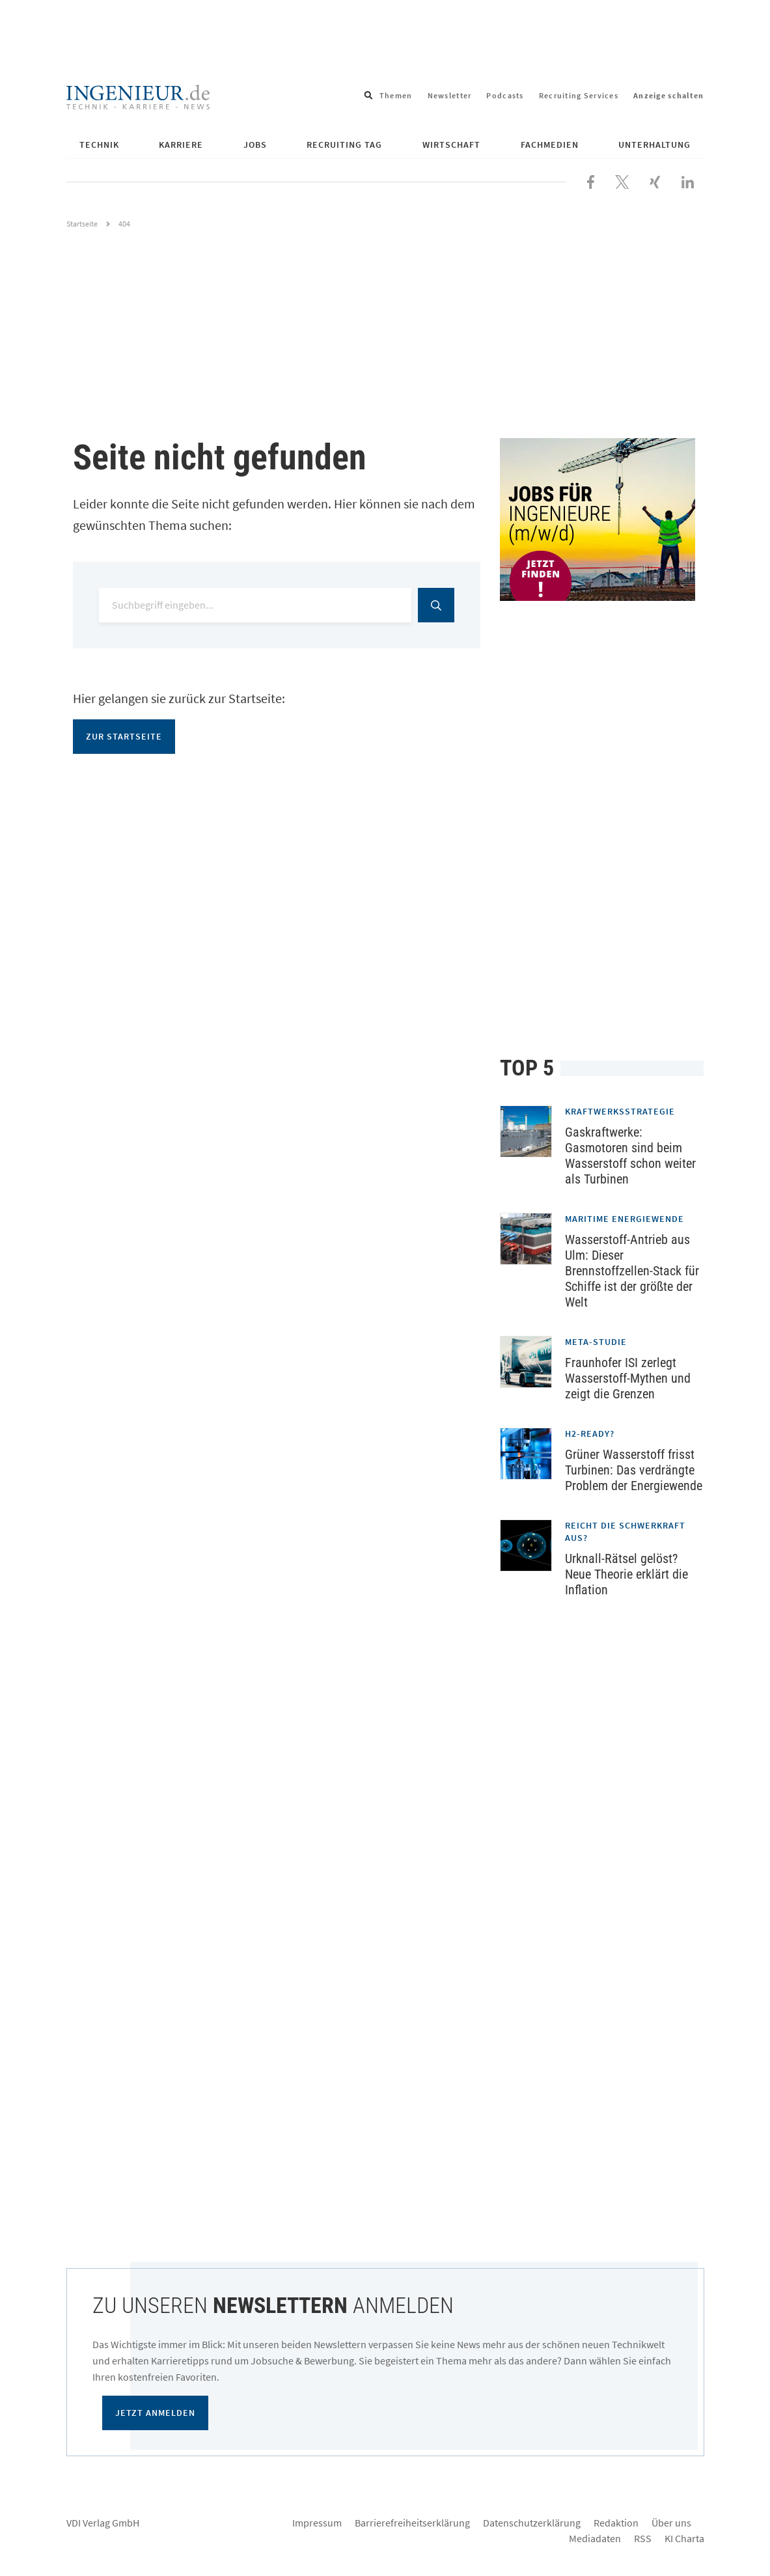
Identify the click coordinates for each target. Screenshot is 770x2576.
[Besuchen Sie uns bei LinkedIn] (687, 180)
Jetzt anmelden (155, 2412)
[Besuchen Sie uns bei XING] (655, 180)
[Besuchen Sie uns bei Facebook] (590, 180)
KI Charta (684, 2538)
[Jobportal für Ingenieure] (602, 519)
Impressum (317, 2522)
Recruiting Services (578, 95)
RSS (643, 2538)
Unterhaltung (654, 144)
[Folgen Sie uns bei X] (622, 180)
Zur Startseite (124, 736)
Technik (99, 144)
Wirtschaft (451, 144)
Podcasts (504, 95)
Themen (396, 95)
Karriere (181, 144)
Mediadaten (595, 2538)
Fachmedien (550, 144)
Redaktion (616, 2522)
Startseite (82, 224)
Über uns (671, 2522)
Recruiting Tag (344, 144)
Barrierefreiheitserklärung (412, 2522)
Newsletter (450, 95)
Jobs (255, 144)
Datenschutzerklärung (532, 2522)
